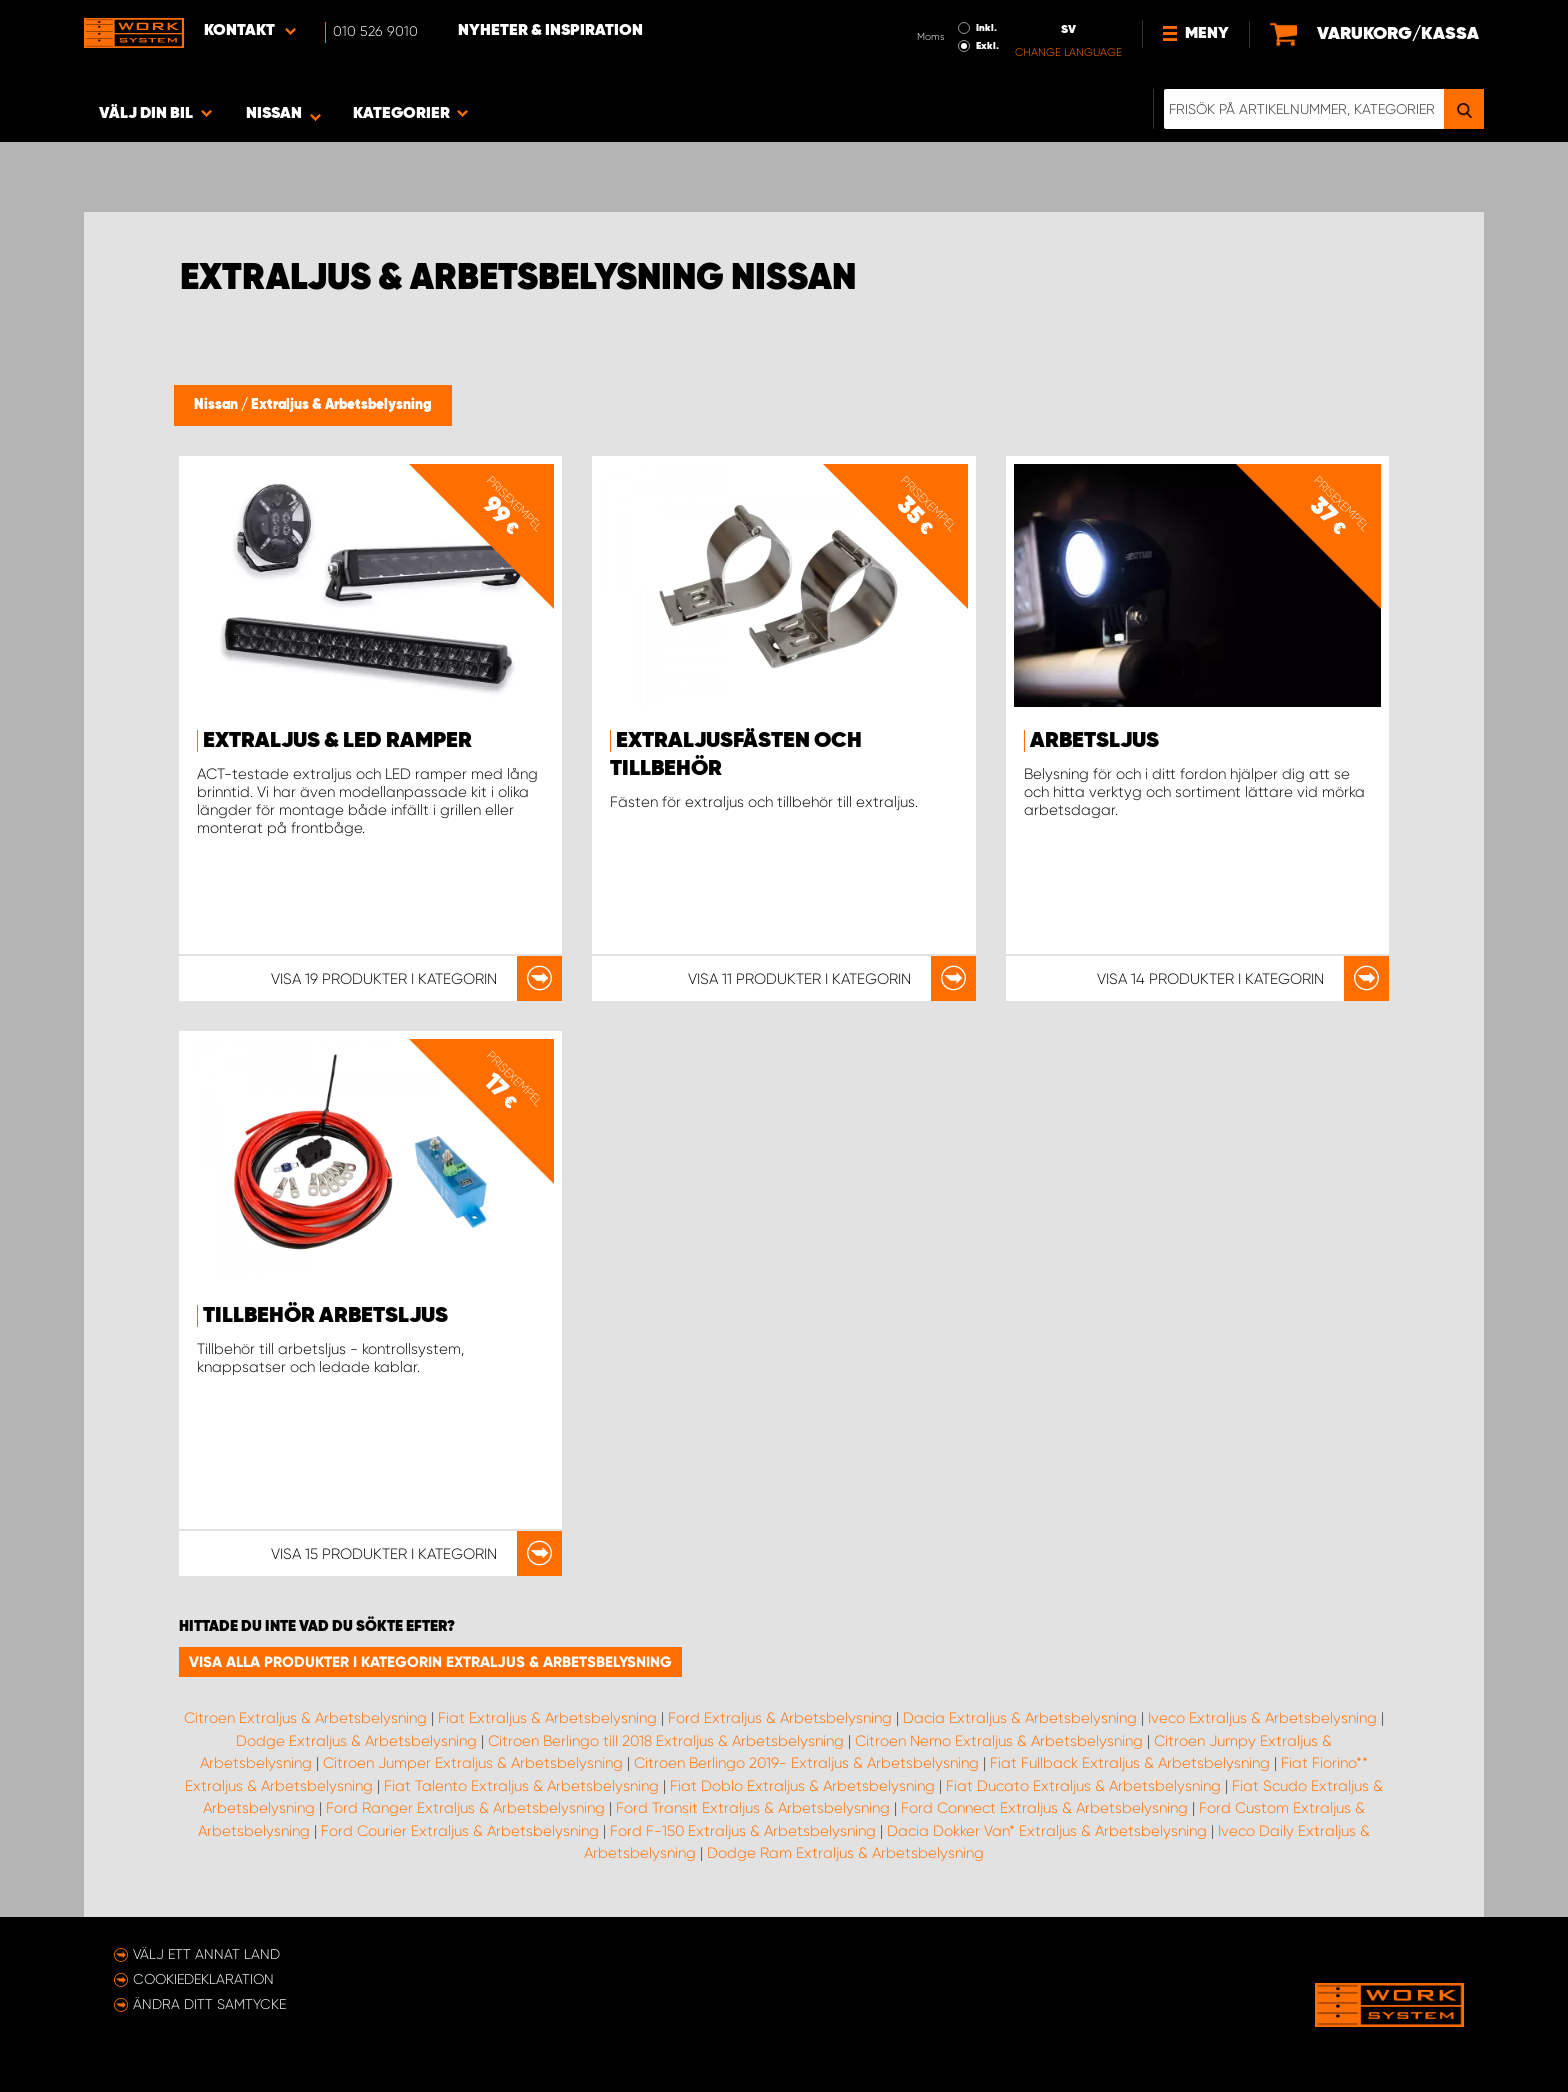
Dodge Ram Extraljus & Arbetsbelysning (845, 1853)
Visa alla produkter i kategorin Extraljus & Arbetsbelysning (430, 1662)
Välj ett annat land (206, 1954)
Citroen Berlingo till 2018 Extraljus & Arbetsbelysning (666, 1741)
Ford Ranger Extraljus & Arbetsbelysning (465, 1808)
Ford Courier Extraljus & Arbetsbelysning (460, 1831)
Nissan (217, 405)
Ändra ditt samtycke (209, 2004)
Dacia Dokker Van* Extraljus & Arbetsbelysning (1047, 1831)
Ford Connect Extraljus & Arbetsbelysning (1044, 1808)
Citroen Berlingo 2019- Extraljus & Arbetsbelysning (806, 1763)
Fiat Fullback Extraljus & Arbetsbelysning (1130, 1763)
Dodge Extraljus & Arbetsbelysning (356, 1741)
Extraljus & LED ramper (337, 741)
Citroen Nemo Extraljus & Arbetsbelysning (999, 1741)
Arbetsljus (1094, 741)
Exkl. (987, 46)
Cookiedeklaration (203, 1979)
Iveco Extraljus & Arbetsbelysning (1262, 1718)
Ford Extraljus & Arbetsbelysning (780, 1718)
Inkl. (986, 28)
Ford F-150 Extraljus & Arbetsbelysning (743, 1831)
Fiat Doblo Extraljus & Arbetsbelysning (802, 1786)
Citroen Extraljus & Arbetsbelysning (305, 1718)
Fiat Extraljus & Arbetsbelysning (547, 1718)
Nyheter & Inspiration (550, 31)
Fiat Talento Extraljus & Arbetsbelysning (521, 1786)
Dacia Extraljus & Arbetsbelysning (1020, 1718)
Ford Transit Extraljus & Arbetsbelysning (753, 1808)
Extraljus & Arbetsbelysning (341, 405)
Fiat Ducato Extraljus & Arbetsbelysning (1083, 1786)
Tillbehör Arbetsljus (325, 1316)
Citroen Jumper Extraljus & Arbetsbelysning (473, 1763)
